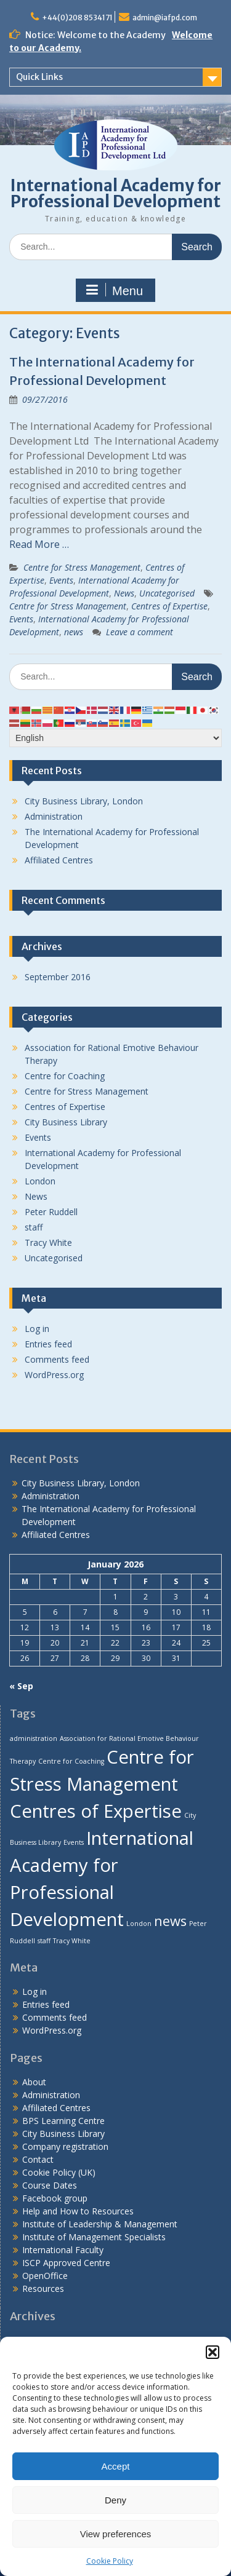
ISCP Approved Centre (66, 2263)
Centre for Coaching (65, 1076)
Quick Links (39, 76)
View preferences (116, 2534)
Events (61, 580)
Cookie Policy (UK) (58, 2172)
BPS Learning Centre (63, 2120)
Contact (38, 2159)
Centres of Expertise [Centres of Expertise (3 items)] (96, 1811)
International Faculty (62, 2250)
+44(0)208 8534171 (77, 17)
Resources (43, 2288)
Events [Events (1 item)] (73, 1842)
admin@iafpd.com (164, 17)
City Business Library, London (84, 801)
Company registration (65, 2146)
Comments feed (57, 1359)
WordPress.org (54, 1375)
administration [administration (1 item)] (33, 1738)
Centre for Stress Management (81, 567)
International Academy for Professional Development (115, 193)
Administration (54, 816)
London (40, 1181)
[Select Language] (115, 738)
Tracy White (48, 1242)
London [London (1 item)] (139, 1923)
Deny (115, 2500)
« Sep (21, 1686)
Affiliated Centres (59, 860)
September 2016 (58, 977)
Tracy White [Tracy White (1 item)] (72, 1940)
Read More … (39, 544)
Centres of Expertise (169, 606)
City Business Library (66, 1122)
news (73, 632)
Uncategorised (167, 593)
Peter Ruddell (51, 1212)
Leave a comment (139, 632)
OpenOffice (45, 2275)
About (34, 2082)
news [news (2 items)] (170, 1921)
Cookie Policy (109, 2561)
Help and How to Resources (78, 2211)
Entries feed (48, 1344)
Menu (114, 290)
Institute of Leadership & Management (99, 2224)
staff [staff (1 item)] (44, 1940)
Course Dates (49, 2185)
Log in (37, 1328)
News (124, 593)
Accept (116, 2466)
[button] (212, 2352)
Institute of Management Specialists (94, 2237)
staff (34, 1227)
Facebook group (54, 2198)
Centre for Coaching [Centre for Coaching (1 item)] (71, 1761)
